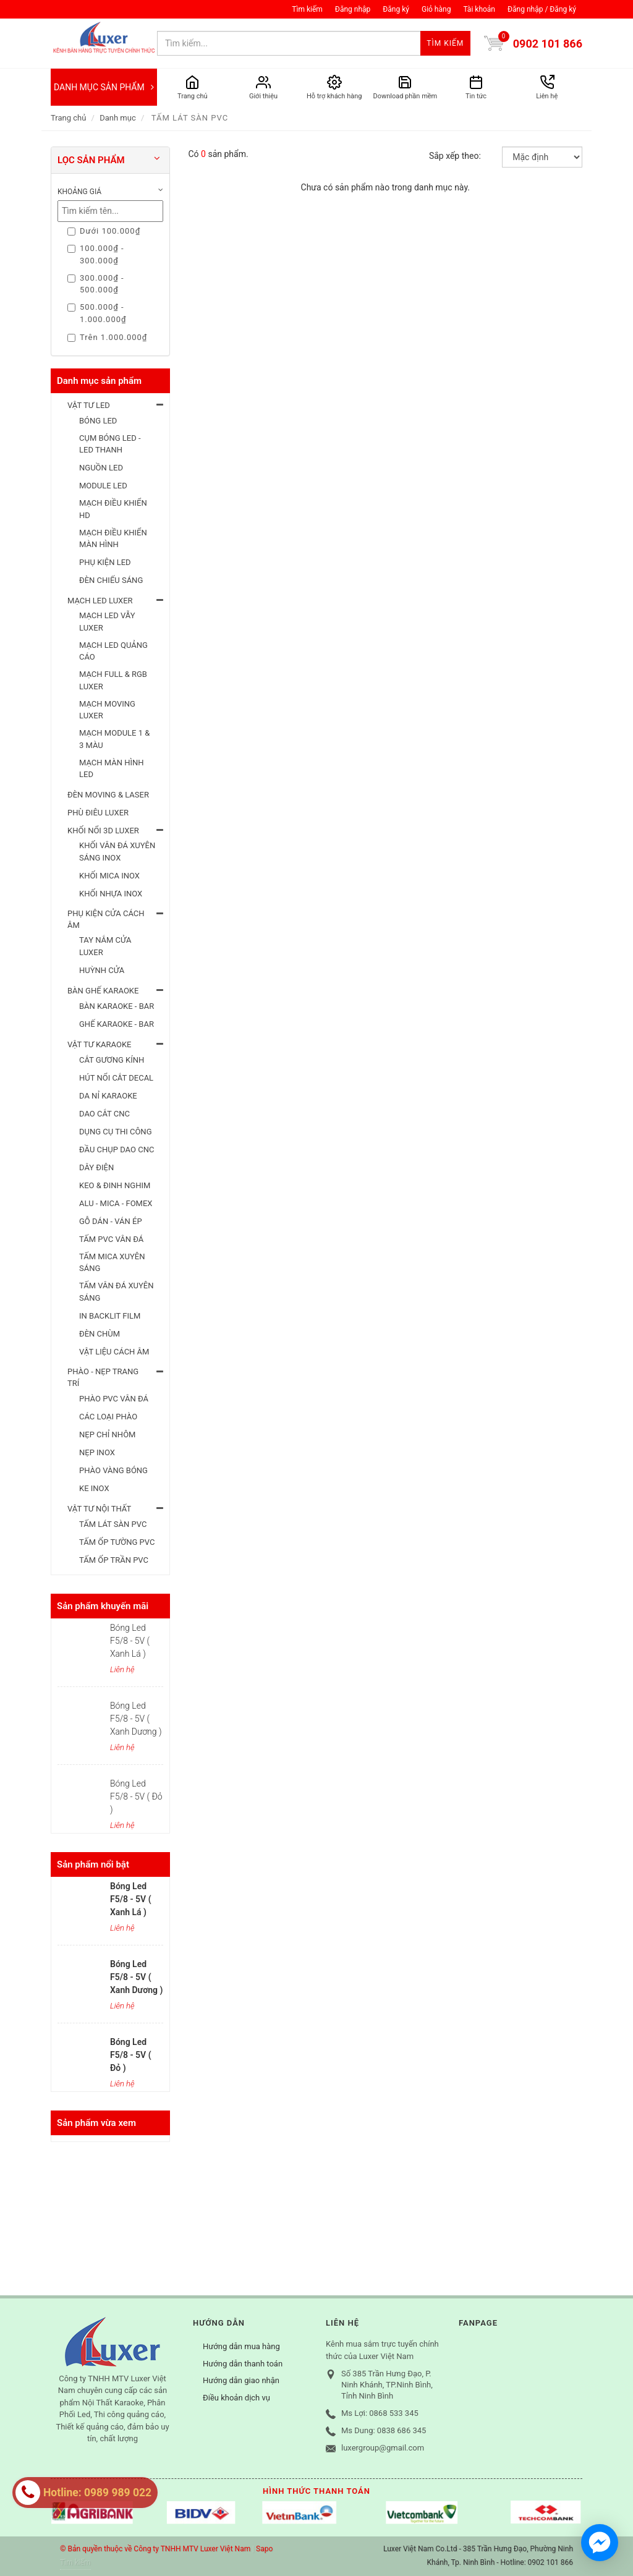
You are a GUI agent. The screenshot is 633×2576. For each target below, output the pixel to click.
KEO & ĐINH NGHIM (114, 1185)
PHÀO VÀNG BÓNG (113, 1470)
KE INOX (94, 1488)
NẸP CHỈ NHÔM (107, 1434)
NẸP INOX (97, 1452)
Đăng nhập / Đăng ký (542, 9)
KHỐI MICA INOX (109, 875)
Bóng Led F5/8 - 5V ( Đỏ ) (136, 1796)
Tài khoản (479, 9)
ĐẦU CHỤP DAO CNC (116, 1149)
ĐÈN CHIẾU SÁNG (111, 580)
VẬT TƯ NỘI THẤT (99, 1508)
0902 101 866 (547, 43)
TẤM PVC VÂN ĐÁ (111, 1239)
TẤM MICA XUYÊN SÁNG (112, 1262)
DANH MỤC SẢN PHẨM (104, 87)
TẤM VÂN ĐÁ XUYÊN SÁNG (116, 1292)
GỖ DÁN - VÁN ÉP (110, 1221)
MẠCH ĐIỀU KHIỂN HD (113, 509)
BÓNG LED (98, 420)
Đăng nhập (352, 9)
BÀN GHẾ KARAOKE (102, 990)
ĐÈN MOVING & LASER (108, 794)
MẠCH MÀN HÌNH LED (111, 769)
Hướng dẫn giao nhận (241, 2380)
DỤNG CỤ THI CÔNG (115, 1131)
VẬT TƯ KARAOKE (99, 1044)
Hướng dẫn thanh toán (243, 2363)
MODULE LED (103, 485)
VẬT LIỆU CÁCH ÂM (114, 1351)
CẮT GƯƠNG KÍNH (111, 1060)
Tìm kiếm (307, 9)
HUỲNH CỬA (101, 970)
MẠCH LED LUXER (100, 600)
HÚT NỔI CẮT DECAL (116, 1077)
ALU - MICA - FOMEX (116, 1203)
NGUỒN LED (101, 467)
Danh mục (118, 117)
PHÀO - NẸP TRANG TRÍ (102, 1377)
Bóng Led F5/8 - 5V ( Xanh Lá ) (130, 1641)
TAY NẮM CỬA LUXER (105, 946)
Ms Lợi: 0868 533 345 (379, 2413)
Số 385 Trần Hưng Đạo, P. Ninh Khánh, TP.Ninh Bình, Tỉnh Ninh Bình (387, 2384)
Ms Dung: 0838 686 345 (383, 2430)
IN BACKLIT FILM (109, 1315)
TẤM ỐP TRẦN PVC (113, 1560)
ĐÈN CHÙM (99, 1333)
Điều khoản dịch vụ (236, 2397)
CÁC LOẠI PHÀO (108, 1416)
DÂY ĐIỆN (96, 1167)
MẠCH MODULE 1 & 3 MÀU (114, 739)
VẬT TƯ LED (88, 405)
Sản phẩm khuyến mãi (102, 1606)
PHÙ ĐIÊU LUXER (98, 812)
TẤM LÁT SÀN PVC (113, 1524)
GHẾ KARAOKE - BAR (116, 1024)
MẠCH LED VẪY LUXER (107, 621)
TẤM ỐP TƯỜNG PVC (117, 1542)
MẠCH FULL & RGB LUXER (113, 680)
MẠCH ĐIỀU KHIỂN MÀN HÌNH (113, 539)
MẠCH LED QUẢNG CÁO (113, 651)
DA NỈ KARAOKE (108, 1095)
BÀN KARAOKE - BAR (116, 1006)
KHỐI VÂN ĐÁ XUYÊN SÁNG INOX (117, 851)
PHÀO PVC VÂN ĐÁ (113, 1398)
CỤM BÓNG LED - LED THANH (110, 444)
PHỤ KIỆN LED (105, 562)
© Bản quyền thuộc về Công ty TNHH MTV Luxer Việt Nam (155, 2548)
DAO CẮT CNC (104, 1113)
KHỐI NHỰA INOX (110, 893)
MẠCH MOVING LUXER (107, 710)
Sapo (264, 2548)
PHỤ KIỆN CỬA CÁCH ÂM (106, 919)
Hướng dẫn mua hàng (241, 2346)
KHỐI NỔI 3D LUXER (103, 830)
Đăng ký (396, 9)
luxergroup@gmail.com (382, 2447)
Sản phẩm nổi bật (93, 1864)
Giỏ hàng (436, 9)
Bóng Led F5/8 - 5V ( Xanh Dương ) (136, 1718)
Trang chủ (68, 117)
